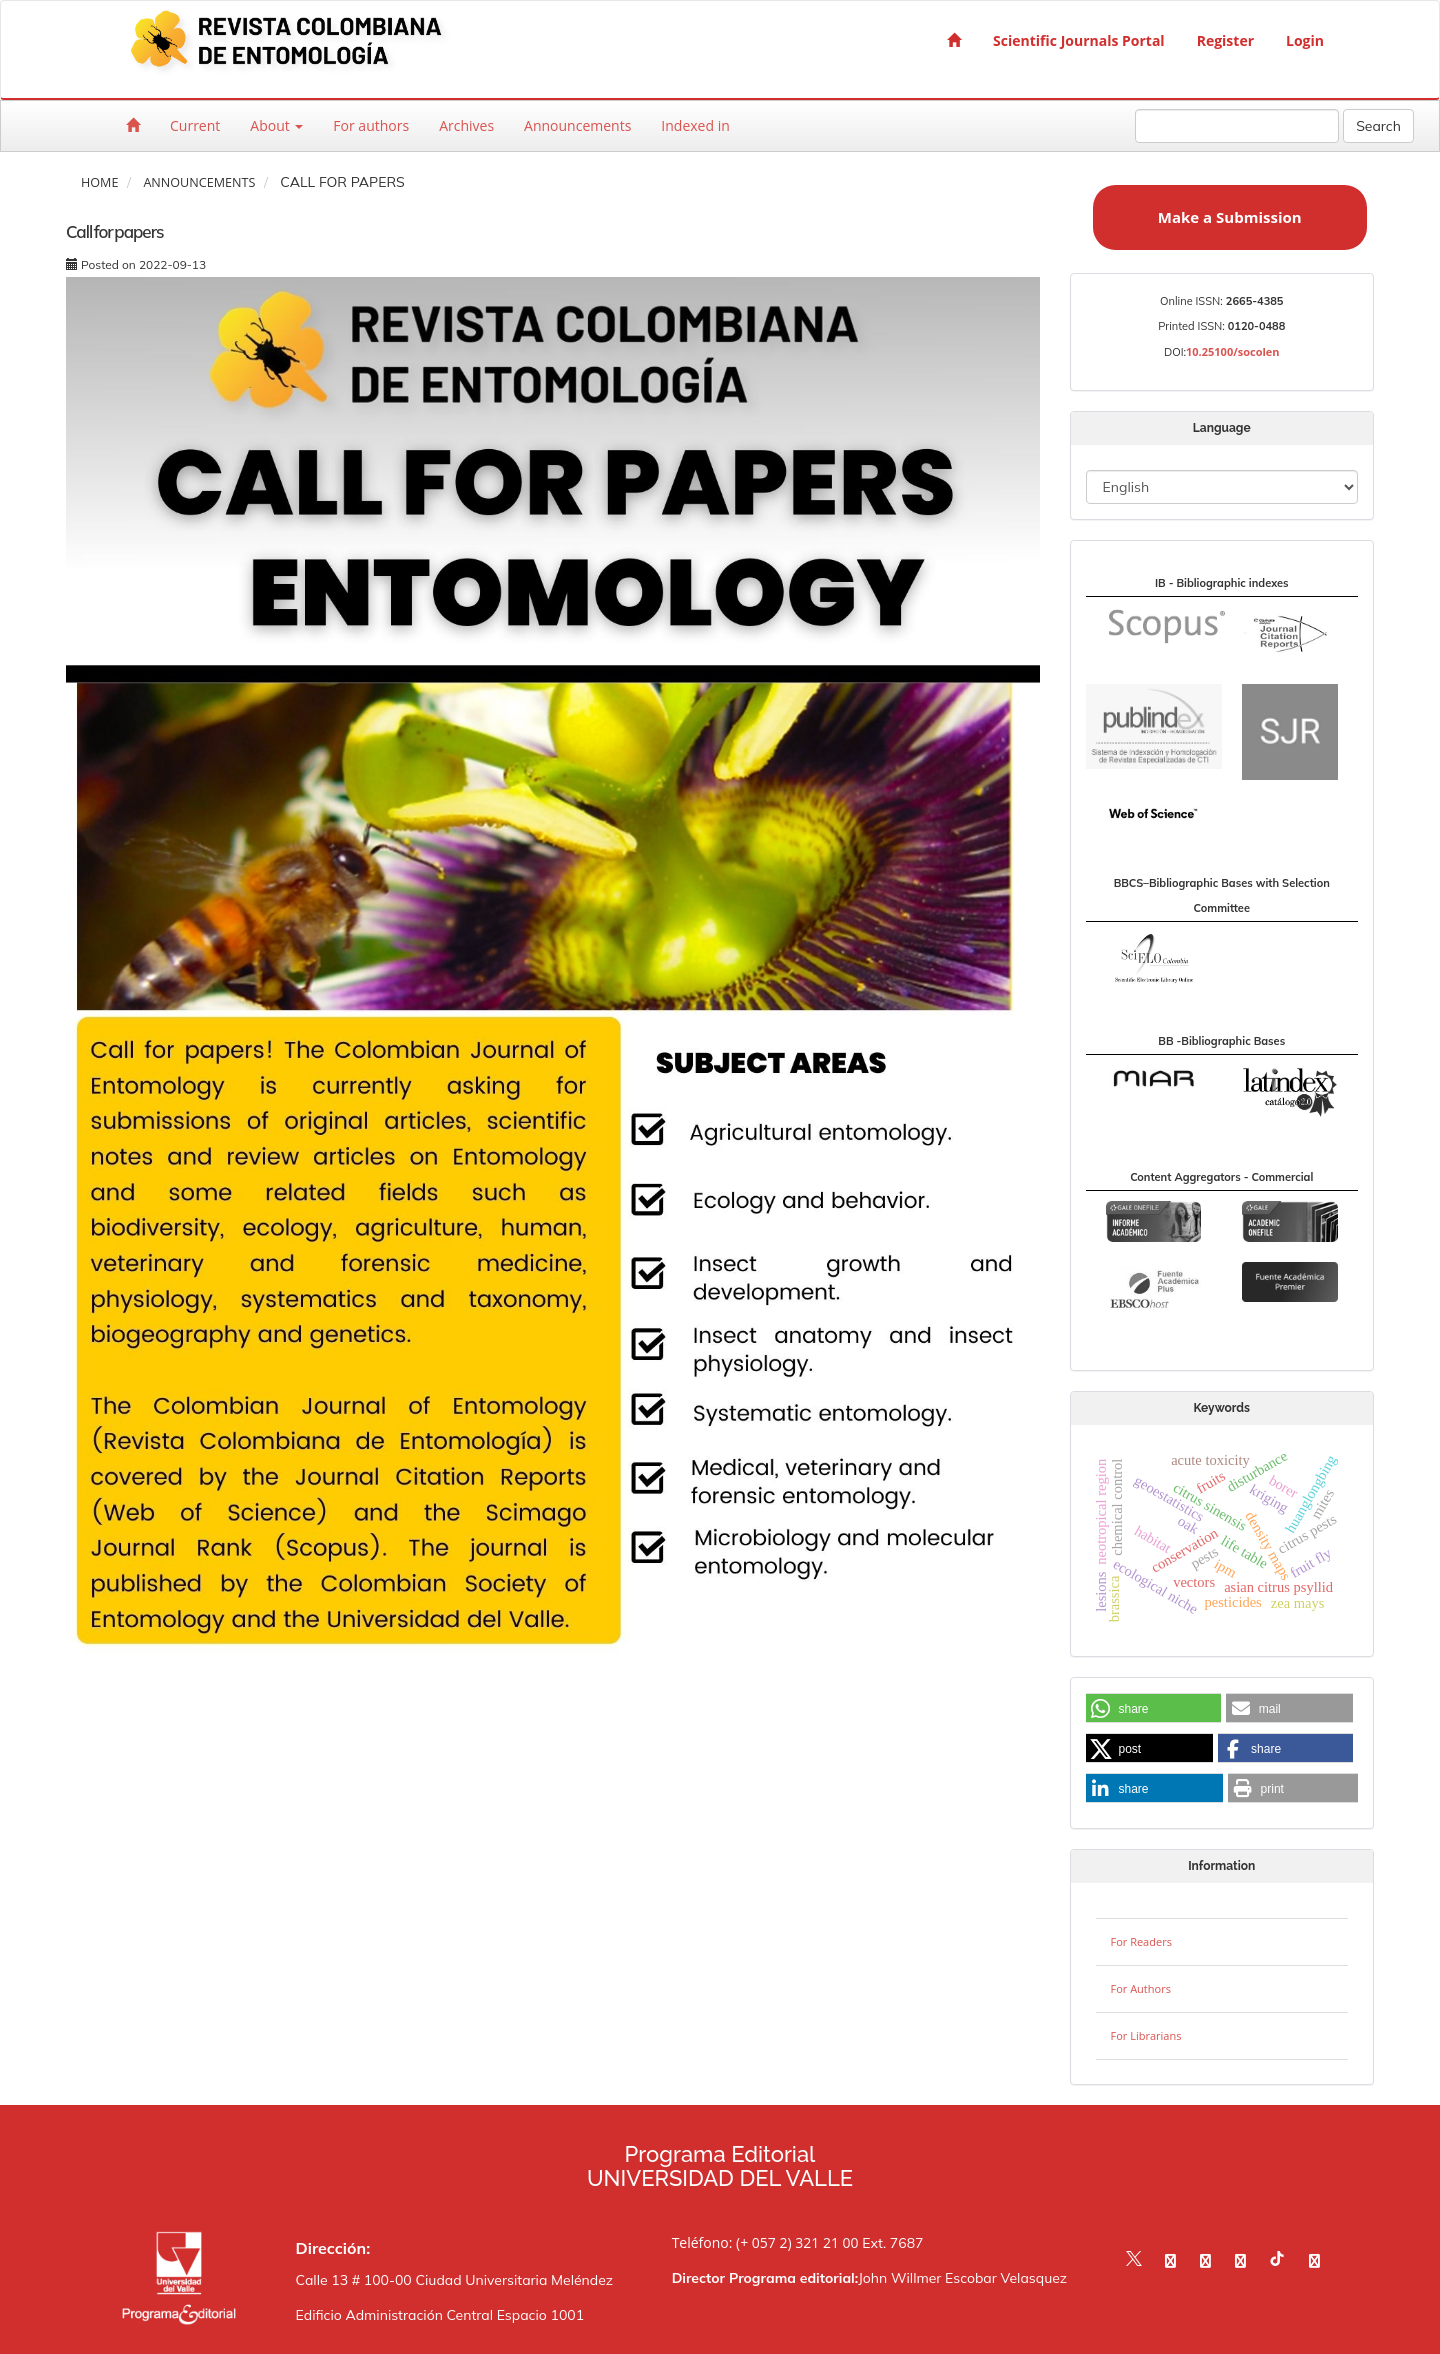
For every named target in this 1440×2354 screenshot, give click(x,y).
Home (99, 182)
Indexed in (695, 125)
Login (1305, 40)
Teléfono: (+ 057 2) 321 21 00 (765, 2242)
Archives (466, 125)
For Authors (1141, 1988)
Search (1378, 126)
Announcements (577, 125)
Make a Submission (1230, 217)
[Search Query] (1237, 126)
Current (195, 125)
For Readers (1141, 1941)
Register (1225, 40)
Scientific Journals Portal (1079, 40)
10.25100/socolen (1233, 351)
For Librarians (1146, 2035)
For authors (371, 125)
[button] (1153, 1709)
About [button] (276, 125)
